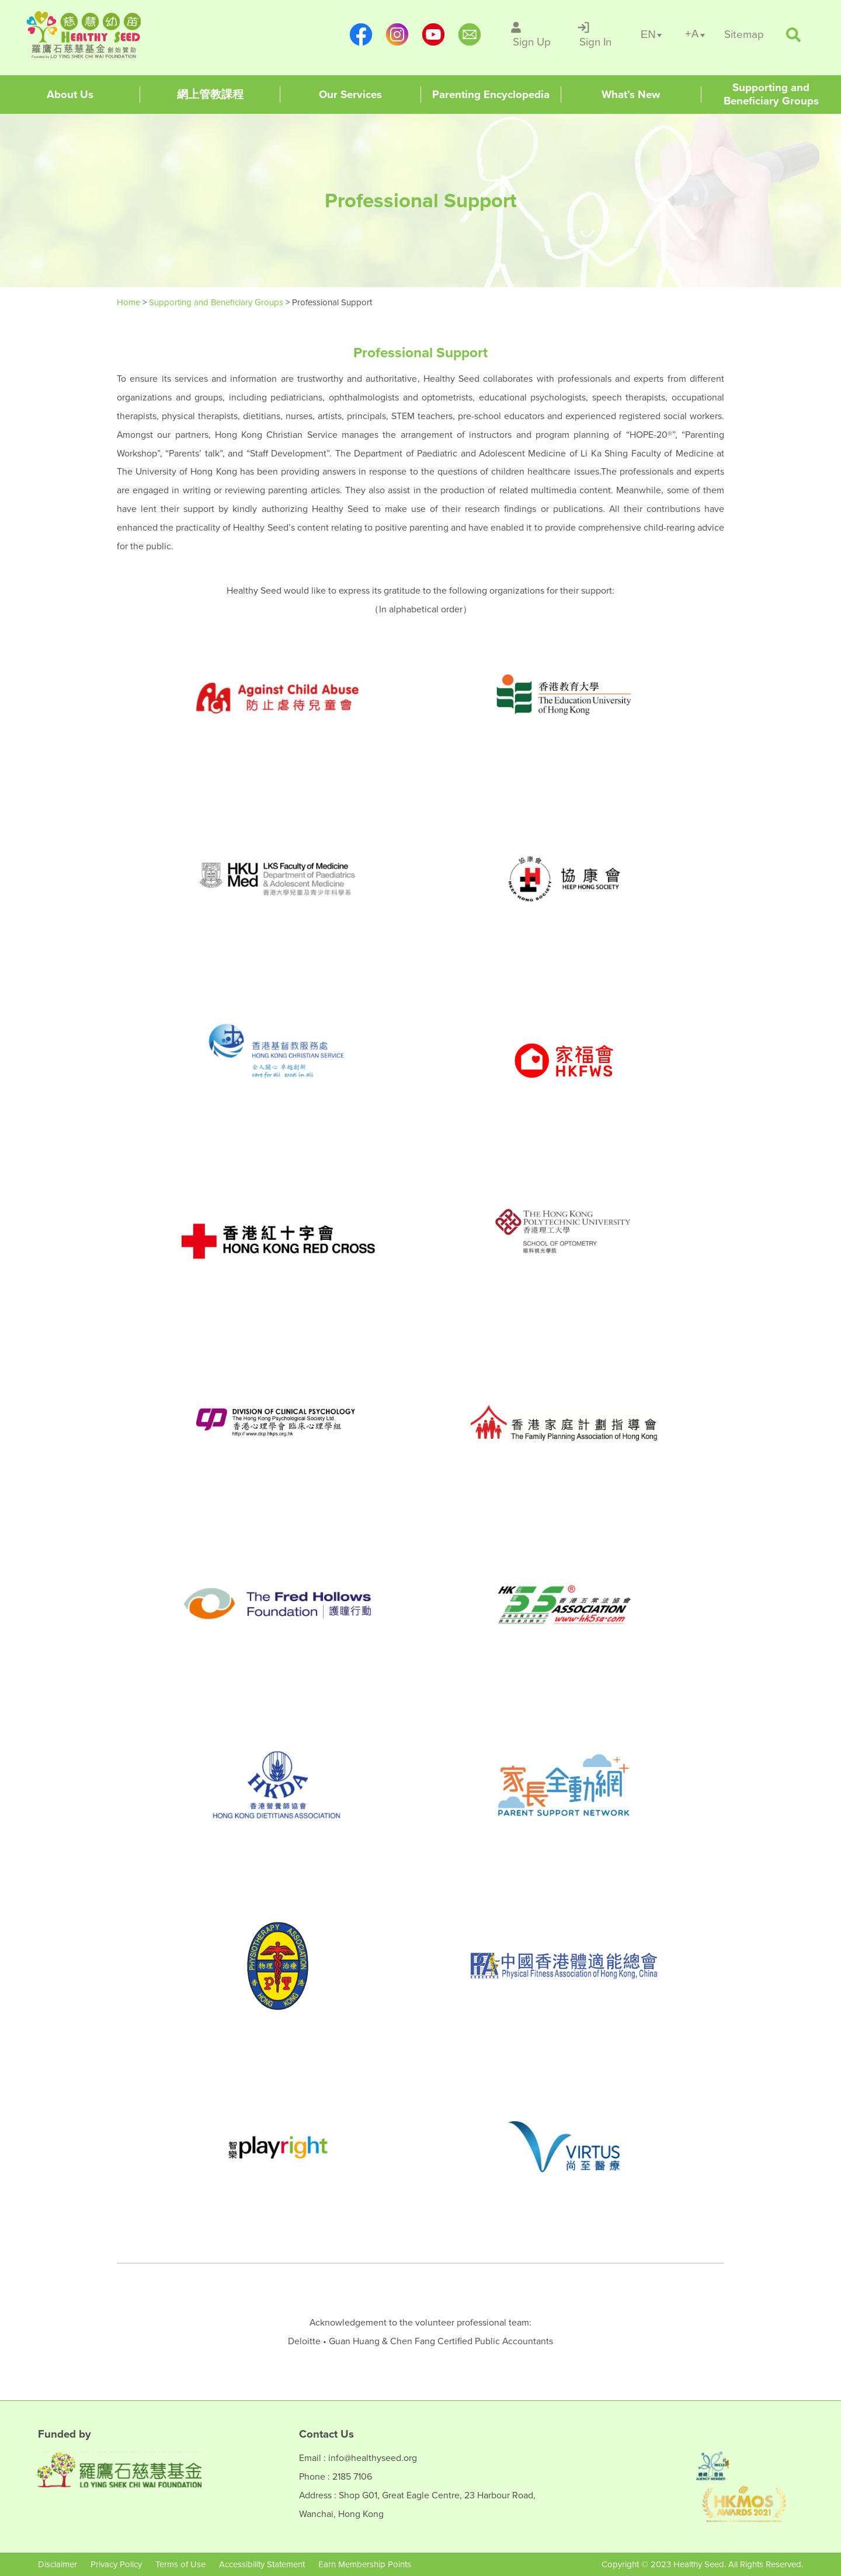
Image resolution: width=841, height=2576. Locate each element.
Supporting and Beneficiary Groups (217, 302)
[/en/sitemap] (744, 34)
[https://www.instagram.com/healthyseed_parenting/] (397, 34)
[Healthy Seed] (100, 34)
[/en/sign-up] (532, 34)
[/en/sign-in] (595, 34)
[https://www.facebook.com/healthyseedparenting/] (361, 34)
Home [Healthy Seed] (130, 302)
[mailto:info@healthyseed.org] (469, 34)
